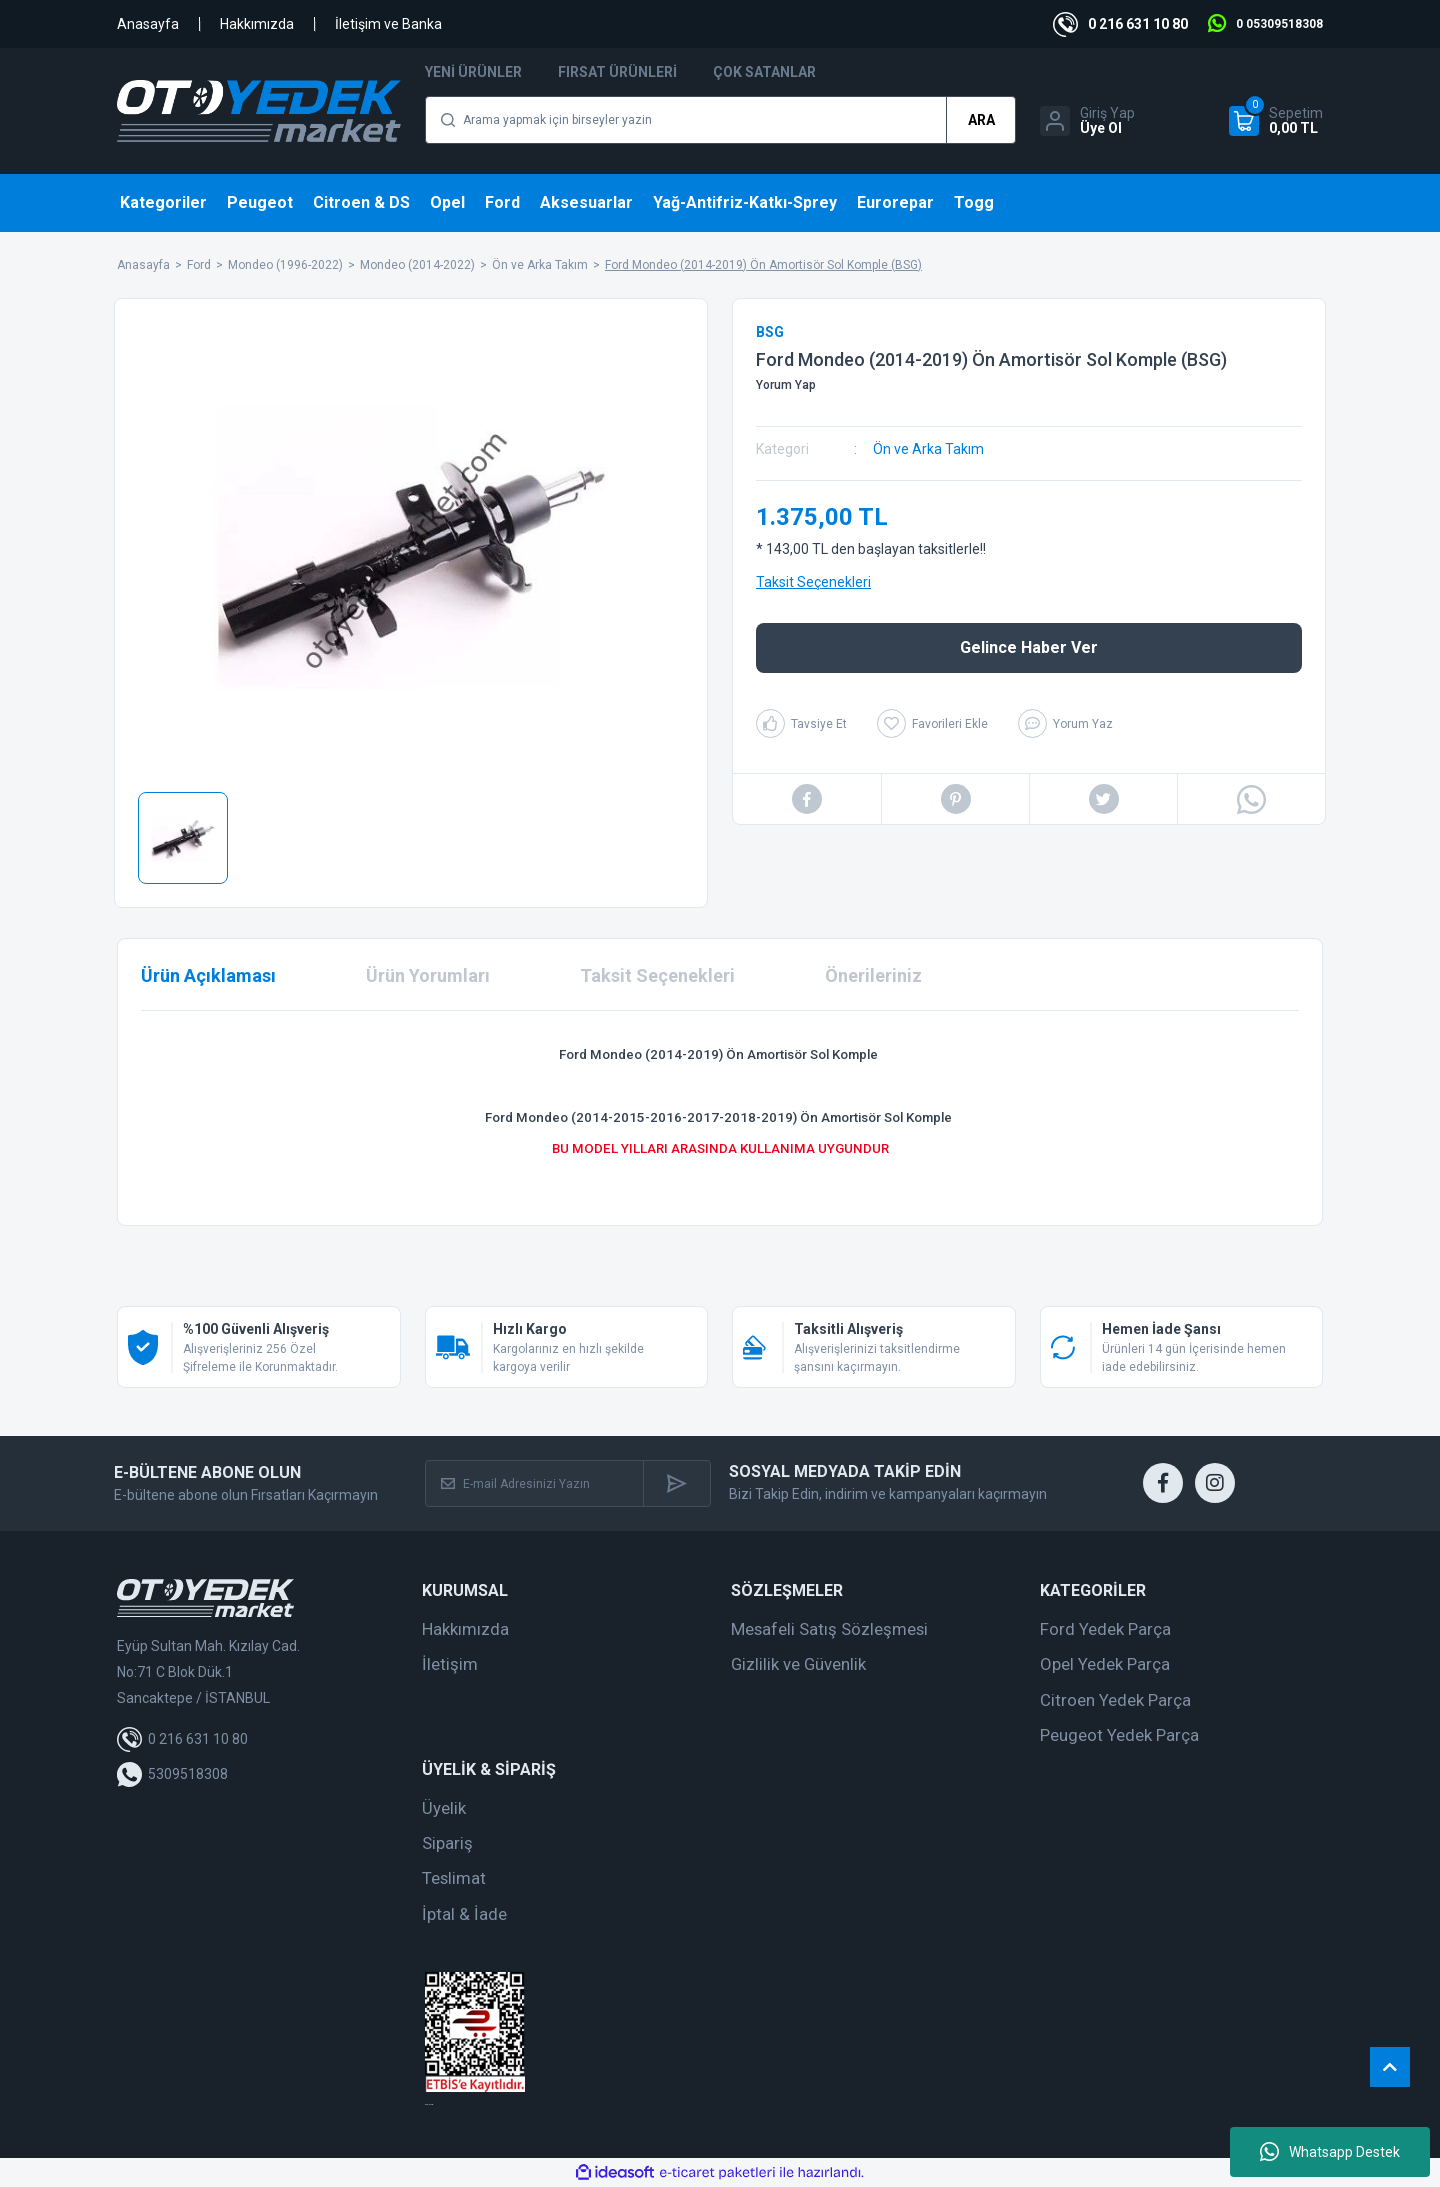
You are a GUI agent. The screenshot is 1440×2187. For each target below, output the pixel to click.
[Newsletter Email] (535, 1483)
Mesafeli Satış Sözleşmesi (829, 1629)
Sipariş (447, 1843)
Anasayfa (148, 24)
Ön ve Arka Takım (928, 449)
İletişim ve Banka (388, 24)
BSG (770, 332)
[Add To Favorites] (932, 723)
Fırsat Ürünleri (617, 72)
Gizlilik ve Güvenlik (798, 1664)
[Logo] (259, 111)
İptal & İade (464, 1914)
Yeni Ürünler (473, 72)
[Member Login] (1087, 121)
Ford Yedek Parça (1105, 1629)
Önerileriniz (873, 975)
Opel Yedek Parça (1105, 1664)
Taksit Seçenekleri (813, 582)
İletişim (450, 1664)
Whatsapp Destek (1330, 2152)
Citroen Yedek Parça (1115, 1700)
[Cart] (1276, 121)
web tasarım (429, 2104)
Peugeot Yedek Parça (1119, 1735)
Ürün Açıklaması (208, 975)
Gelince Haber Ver (1029, 647)
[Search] (720, 120)
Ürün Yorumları (428, 975)
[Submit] (676, 1483)
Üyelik (444, 1808)
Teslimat (454, 1878)
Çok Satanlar (764, 72)
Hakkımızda (257, 24)
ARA (981, 120)
